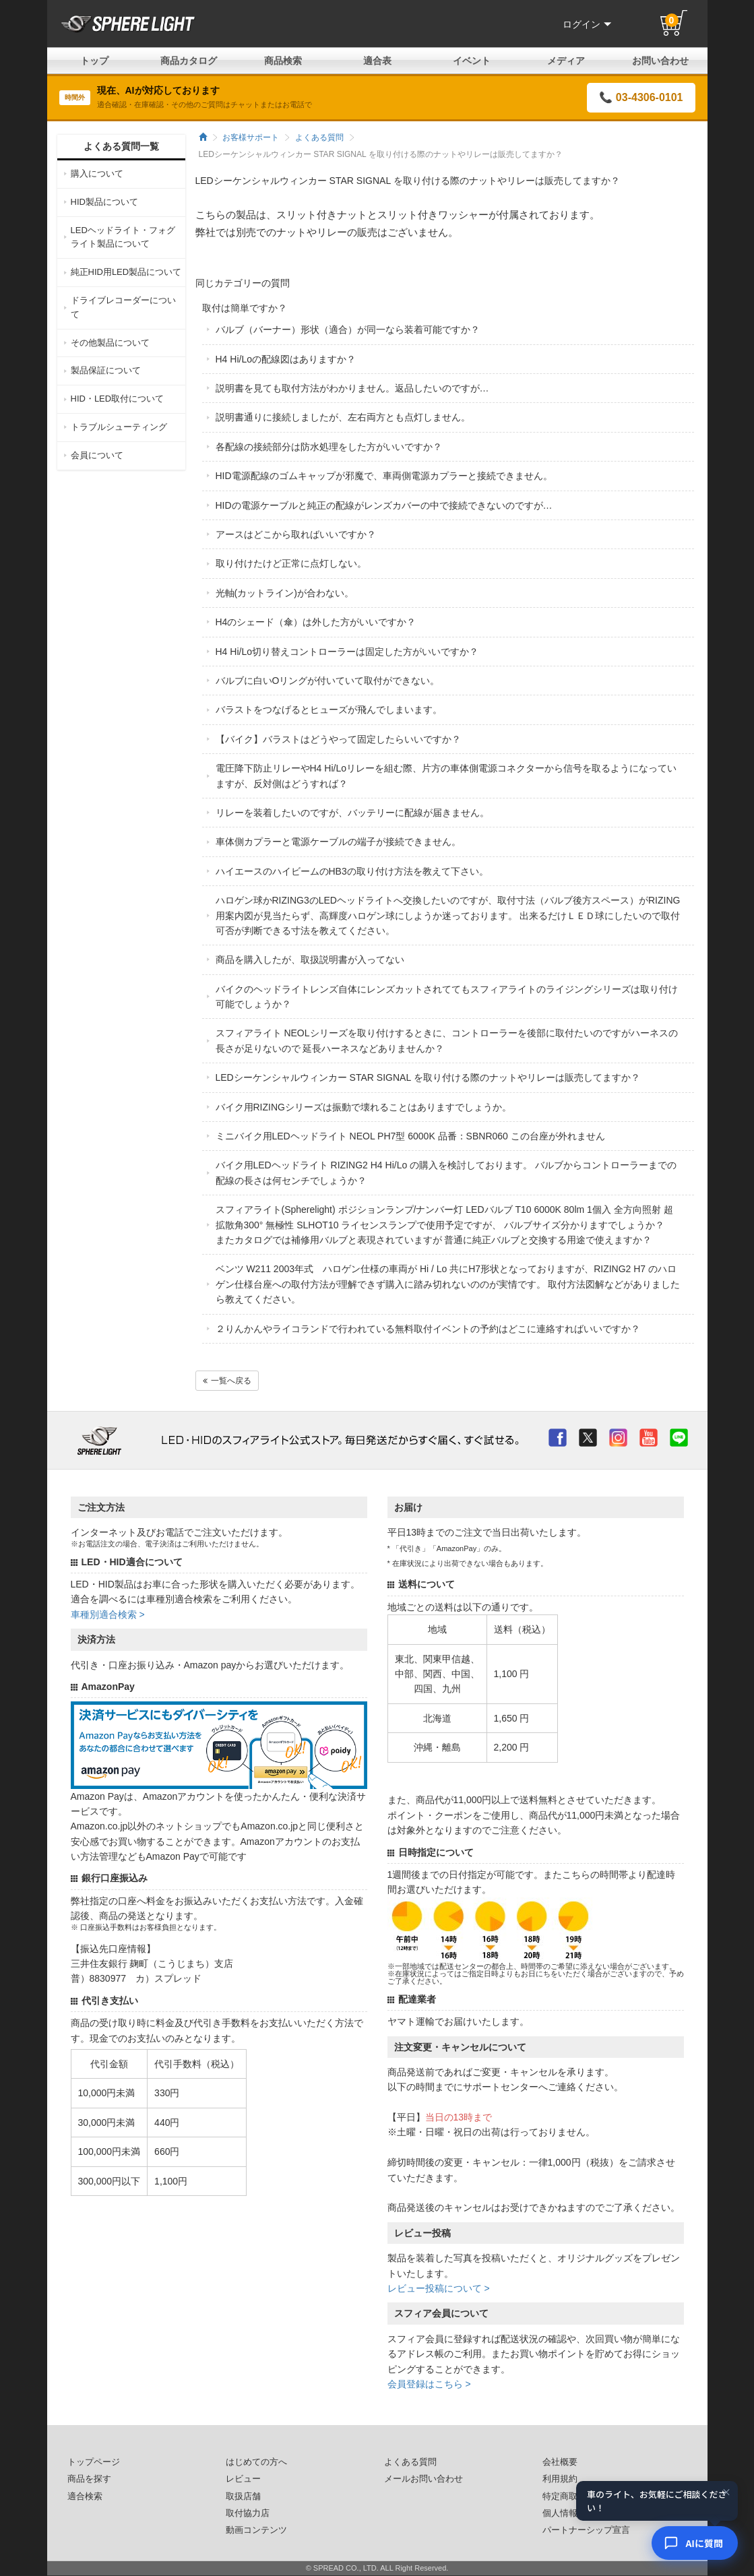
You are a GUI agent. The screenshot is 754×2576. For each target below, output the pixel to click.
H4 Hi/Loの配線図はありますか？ (286, 359)
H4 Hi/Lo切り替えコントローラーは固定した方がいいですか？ (347, 651)
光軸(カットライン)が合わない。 (285, 593)
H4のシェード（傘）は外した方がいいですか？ (316, 622)
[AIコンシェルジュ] (695, 2543)
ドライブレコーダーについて (123, 307)
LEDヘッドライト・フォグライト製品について (123, 237)
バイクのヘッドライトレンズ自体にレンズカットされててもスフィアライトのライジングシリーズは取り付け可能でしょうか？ (447, 996)
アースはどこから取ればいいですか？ (296, 534)
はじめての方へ (256, 2462)
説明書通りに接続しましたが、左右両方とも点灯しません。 (343, 417)
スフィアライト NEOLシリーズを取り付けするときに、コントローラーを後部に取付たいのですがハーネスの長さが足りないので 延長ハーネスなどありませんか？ (447, 1040)
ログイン (587, 24)
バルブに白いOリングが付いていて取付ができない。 (328, 680)
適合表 (377, 60)
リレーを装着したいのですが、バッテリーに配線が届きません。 (352, 812)
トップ (94, 60)
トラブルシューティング (119, 427)
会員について (97, 455)
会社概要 (559, 2462)
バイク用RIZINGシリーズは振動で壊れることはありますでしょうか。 (363, 1107)
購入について (97, 173)
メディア (566, 60)
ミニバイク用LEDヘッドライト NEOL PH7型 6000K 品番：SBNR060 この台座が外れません (410, 1136)
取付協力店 (248, 2513)
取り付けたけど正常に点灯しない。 (291, 563)
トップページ (93, 2462)
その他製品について (110, 343)
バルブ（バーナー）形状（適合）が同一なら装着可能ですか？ (348, 329)
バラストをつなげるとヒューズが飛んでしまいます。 (329, 709)
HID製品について (104, 202)
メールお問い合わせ (423, 2479)
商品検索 (283, 60)
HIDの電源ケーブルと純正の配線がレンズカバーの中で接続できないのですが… (384, 505)
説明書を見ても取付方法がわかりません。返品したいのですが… (352, 388)
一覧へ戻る (227, 1380)
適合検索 (84, 2496)
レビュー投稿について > (438, 2288)
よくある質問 (319, 137)
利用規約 (559, 2479)
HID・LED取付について (117, 399)
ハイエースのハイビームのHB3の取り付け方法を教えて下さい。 (352, 871)
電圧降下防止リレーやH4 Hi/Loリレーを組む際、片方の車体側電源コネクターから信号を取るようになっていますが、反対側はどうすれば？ (446, 775)
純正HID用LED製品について (126, 272)
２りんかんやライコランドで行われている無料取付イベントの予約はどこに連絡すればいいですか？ (428, 1328)
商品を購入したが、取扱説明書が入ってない (310, 959)
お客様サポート (250, 137)
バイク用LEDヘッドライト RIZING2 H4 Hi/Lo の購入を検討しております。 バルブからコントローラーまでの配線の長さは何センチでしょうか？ (446, 1172)
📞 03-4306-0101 (641, 97)
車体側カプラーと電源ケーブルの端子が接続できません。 (338, 841)
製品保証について (106, 370)
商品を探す (89, 2479)
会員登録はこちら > (429, 2384)
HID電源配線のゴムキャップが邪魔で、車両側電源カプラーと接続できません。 (384, 475)
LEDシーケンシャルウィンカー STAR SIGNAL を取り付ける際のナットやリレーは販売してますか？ (428, 1077)
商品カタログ (188, 60)
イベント (472, 60)
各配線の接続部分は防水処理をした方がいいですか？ (329, 446)
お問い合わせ (660, 60)
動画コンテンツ (256, 2530)
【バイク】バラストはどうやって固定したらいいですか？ (338, 739)
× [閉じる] (726, 2494)
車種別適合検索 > (108, 1614)
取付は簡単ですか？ (244, 308)
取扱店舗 (243, 2496)
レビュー (243, 2479)
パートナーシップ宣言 (586, 2530)
